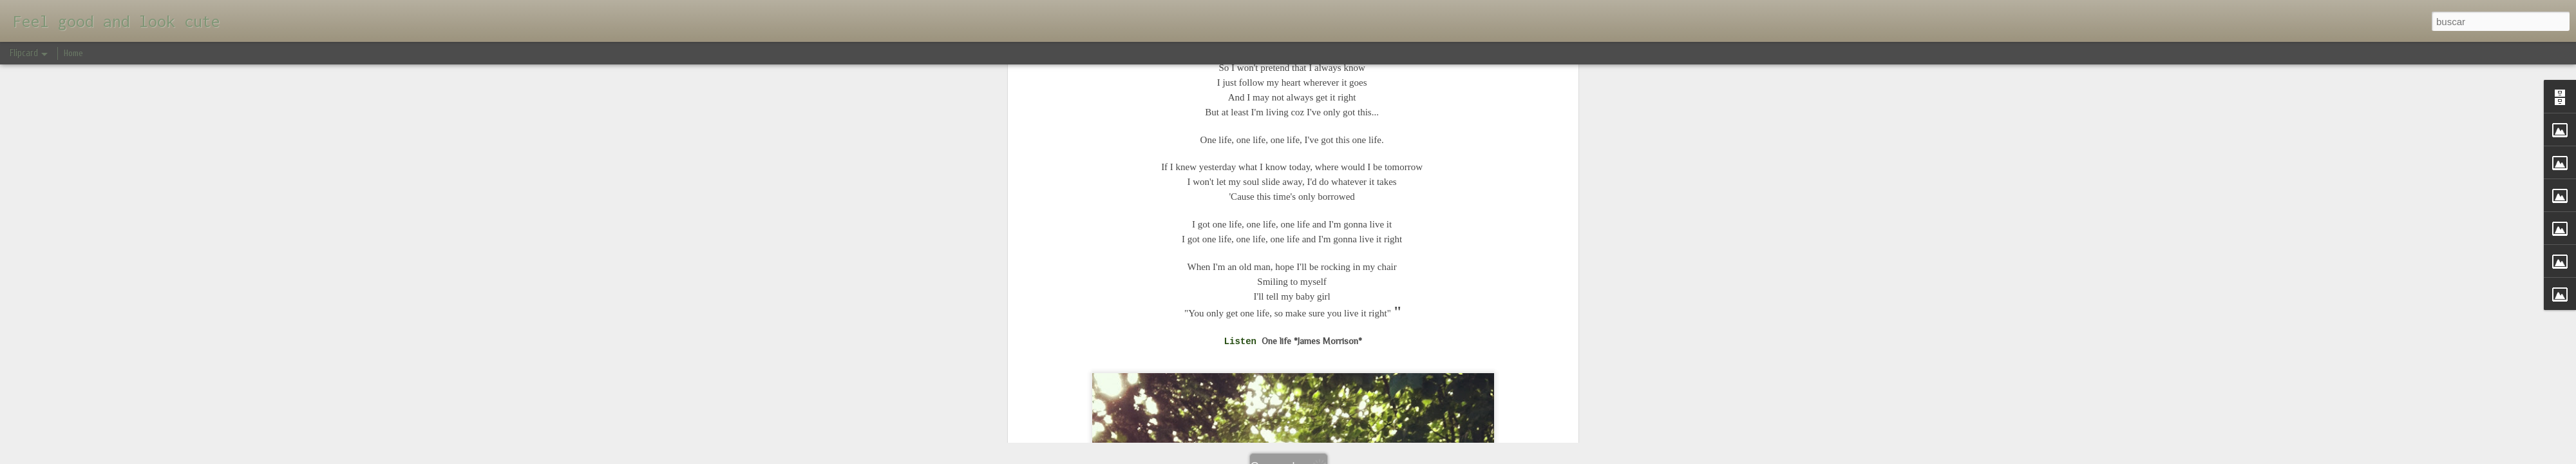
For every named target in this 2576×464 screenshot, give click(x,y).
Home (73, 53)
